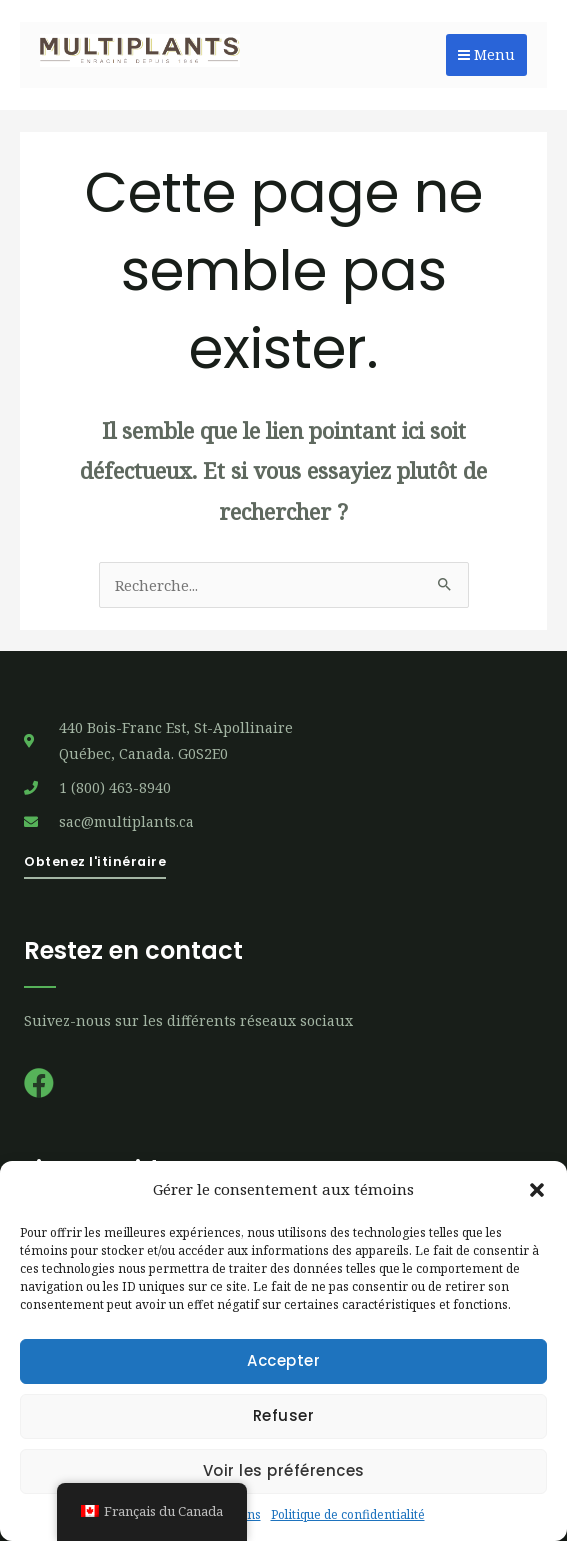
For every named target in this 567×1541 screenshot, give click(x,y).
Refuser (284, 1415)
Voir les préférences (284, 1470)
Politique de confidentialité (348, 1514)
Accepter (283, 1360)
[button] (537, 1190)
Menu (486, 54)
